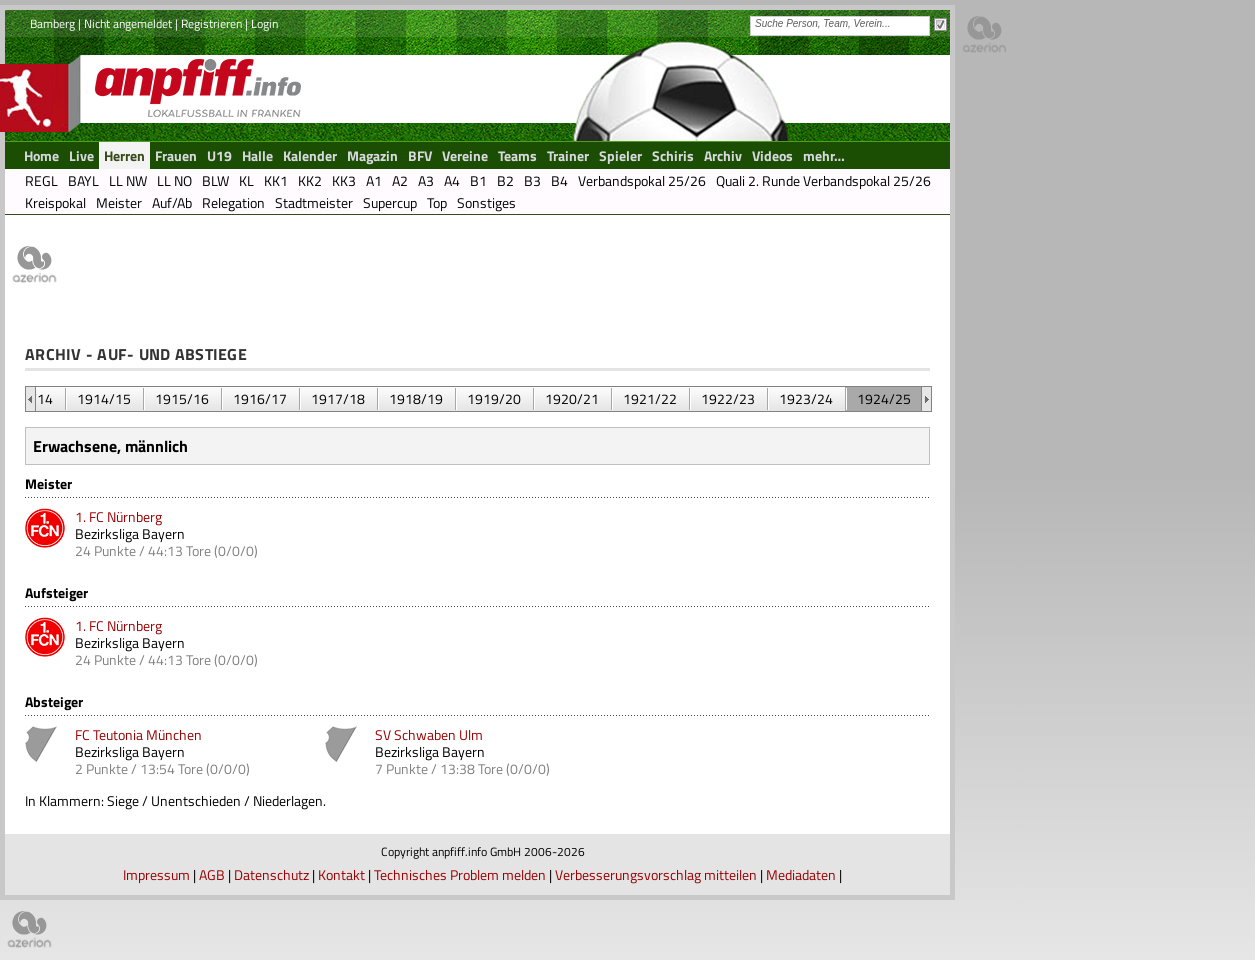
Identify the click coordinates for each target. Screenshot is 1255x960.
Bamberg (52, 23)
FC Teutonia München (138, 734)
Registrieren (211, 23)
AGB (212, 874)
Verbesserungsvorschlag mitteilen (656, 874)
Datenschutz (271, 874)
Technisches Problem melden (460, 874)
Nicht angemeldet (128, 23)
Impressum (156, 874)
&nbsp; (30, 399)
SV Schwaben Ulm (429, 734)
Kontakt (341, 874)
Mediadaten (801, 874)
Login (264, 23)
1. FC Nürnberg (118, 516)
